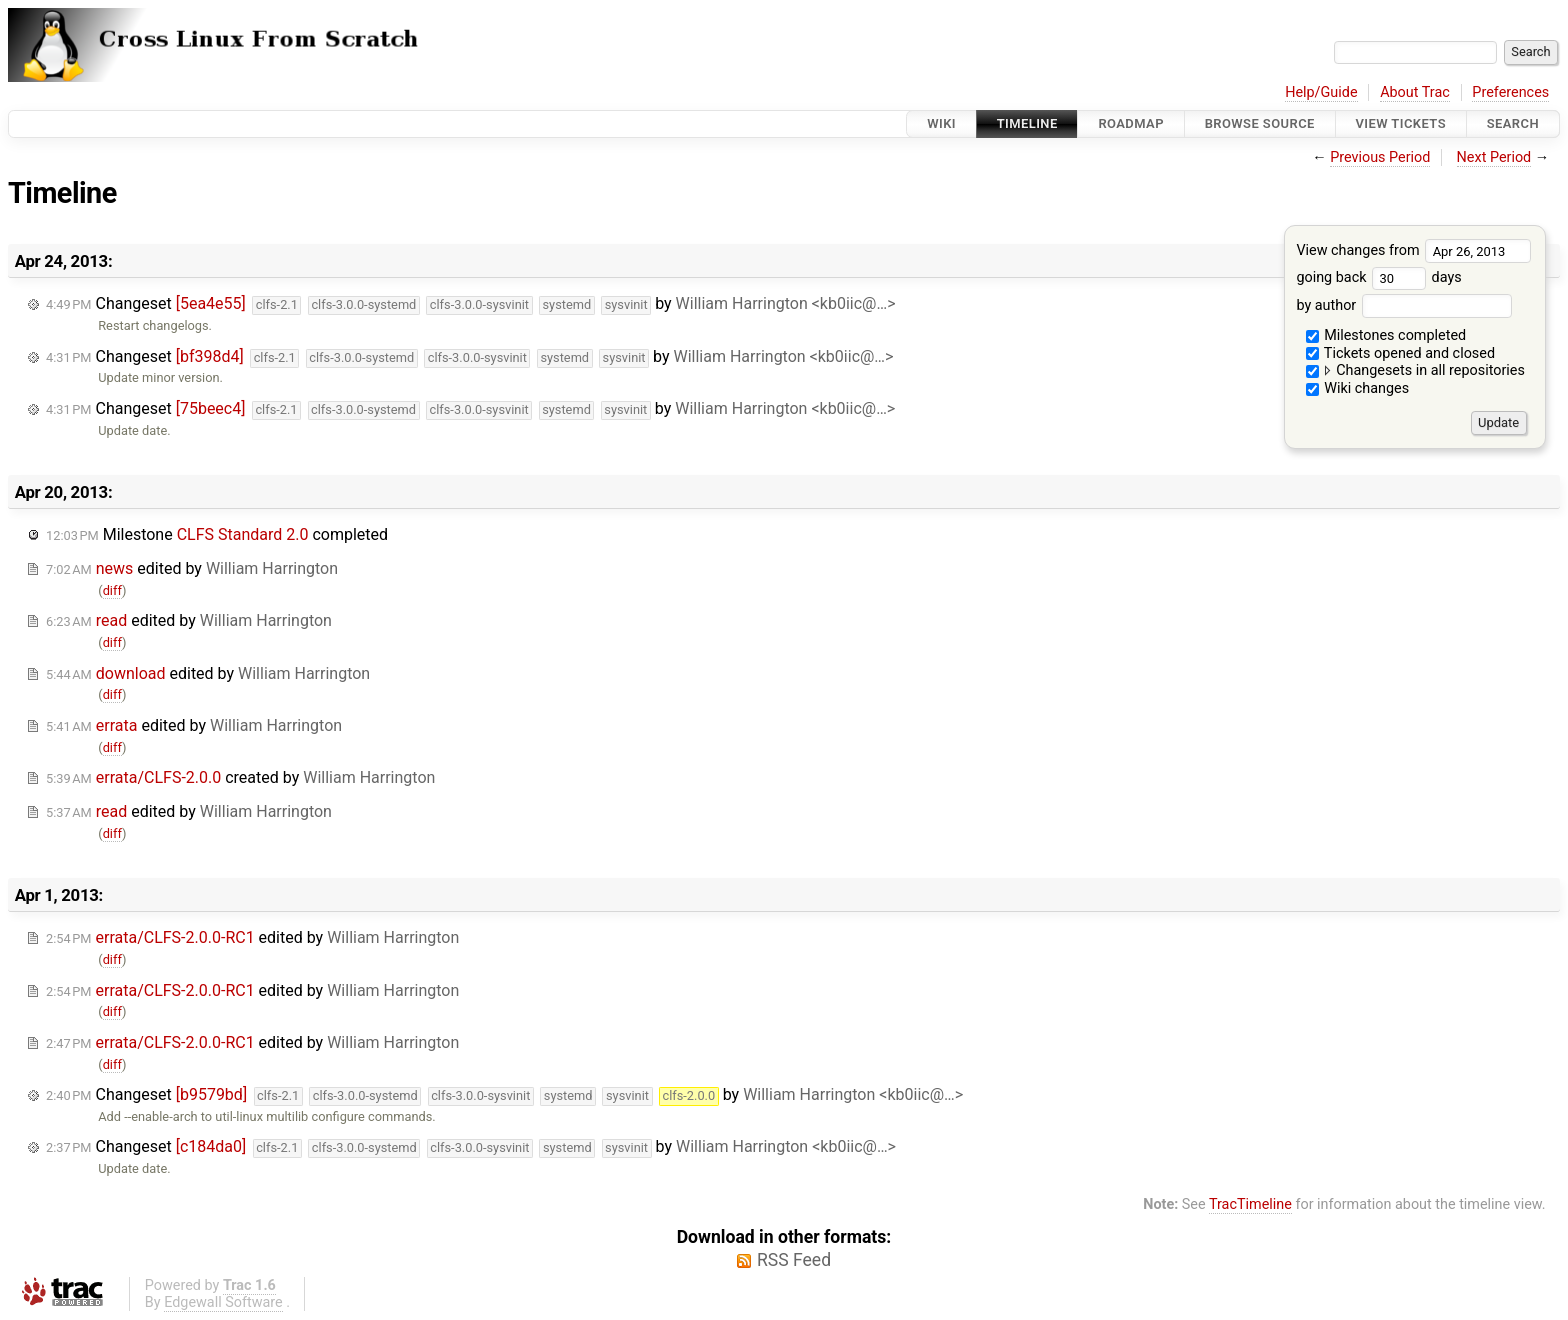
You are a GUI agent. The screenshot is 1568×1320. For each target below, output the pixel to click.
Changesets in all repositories (1415, 370)
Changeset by (471, 304)
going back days (1378, 277)
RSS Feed (794, 1260)
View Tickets (1401, 123)
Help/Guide (1321, 92)
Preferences (1510, 92)
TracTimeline (1250, 1204)
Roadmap (1131, 123)
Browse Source (1260, 123)
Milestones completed (1386, 335)
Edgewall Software (223, 1302)
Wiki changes (1358, 388)
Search (1513, 123)
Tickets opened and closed (1400, 353)
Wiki (941, 123)
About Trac (1415, 92)
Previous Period (1380, 157)
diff (112, 590)
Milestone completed (217, 534)
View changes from (1413, 250)
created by (240, 777)
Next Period (1494, 157)
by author (1403, 305)
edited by (192, 568)
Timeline (1027, 123)
